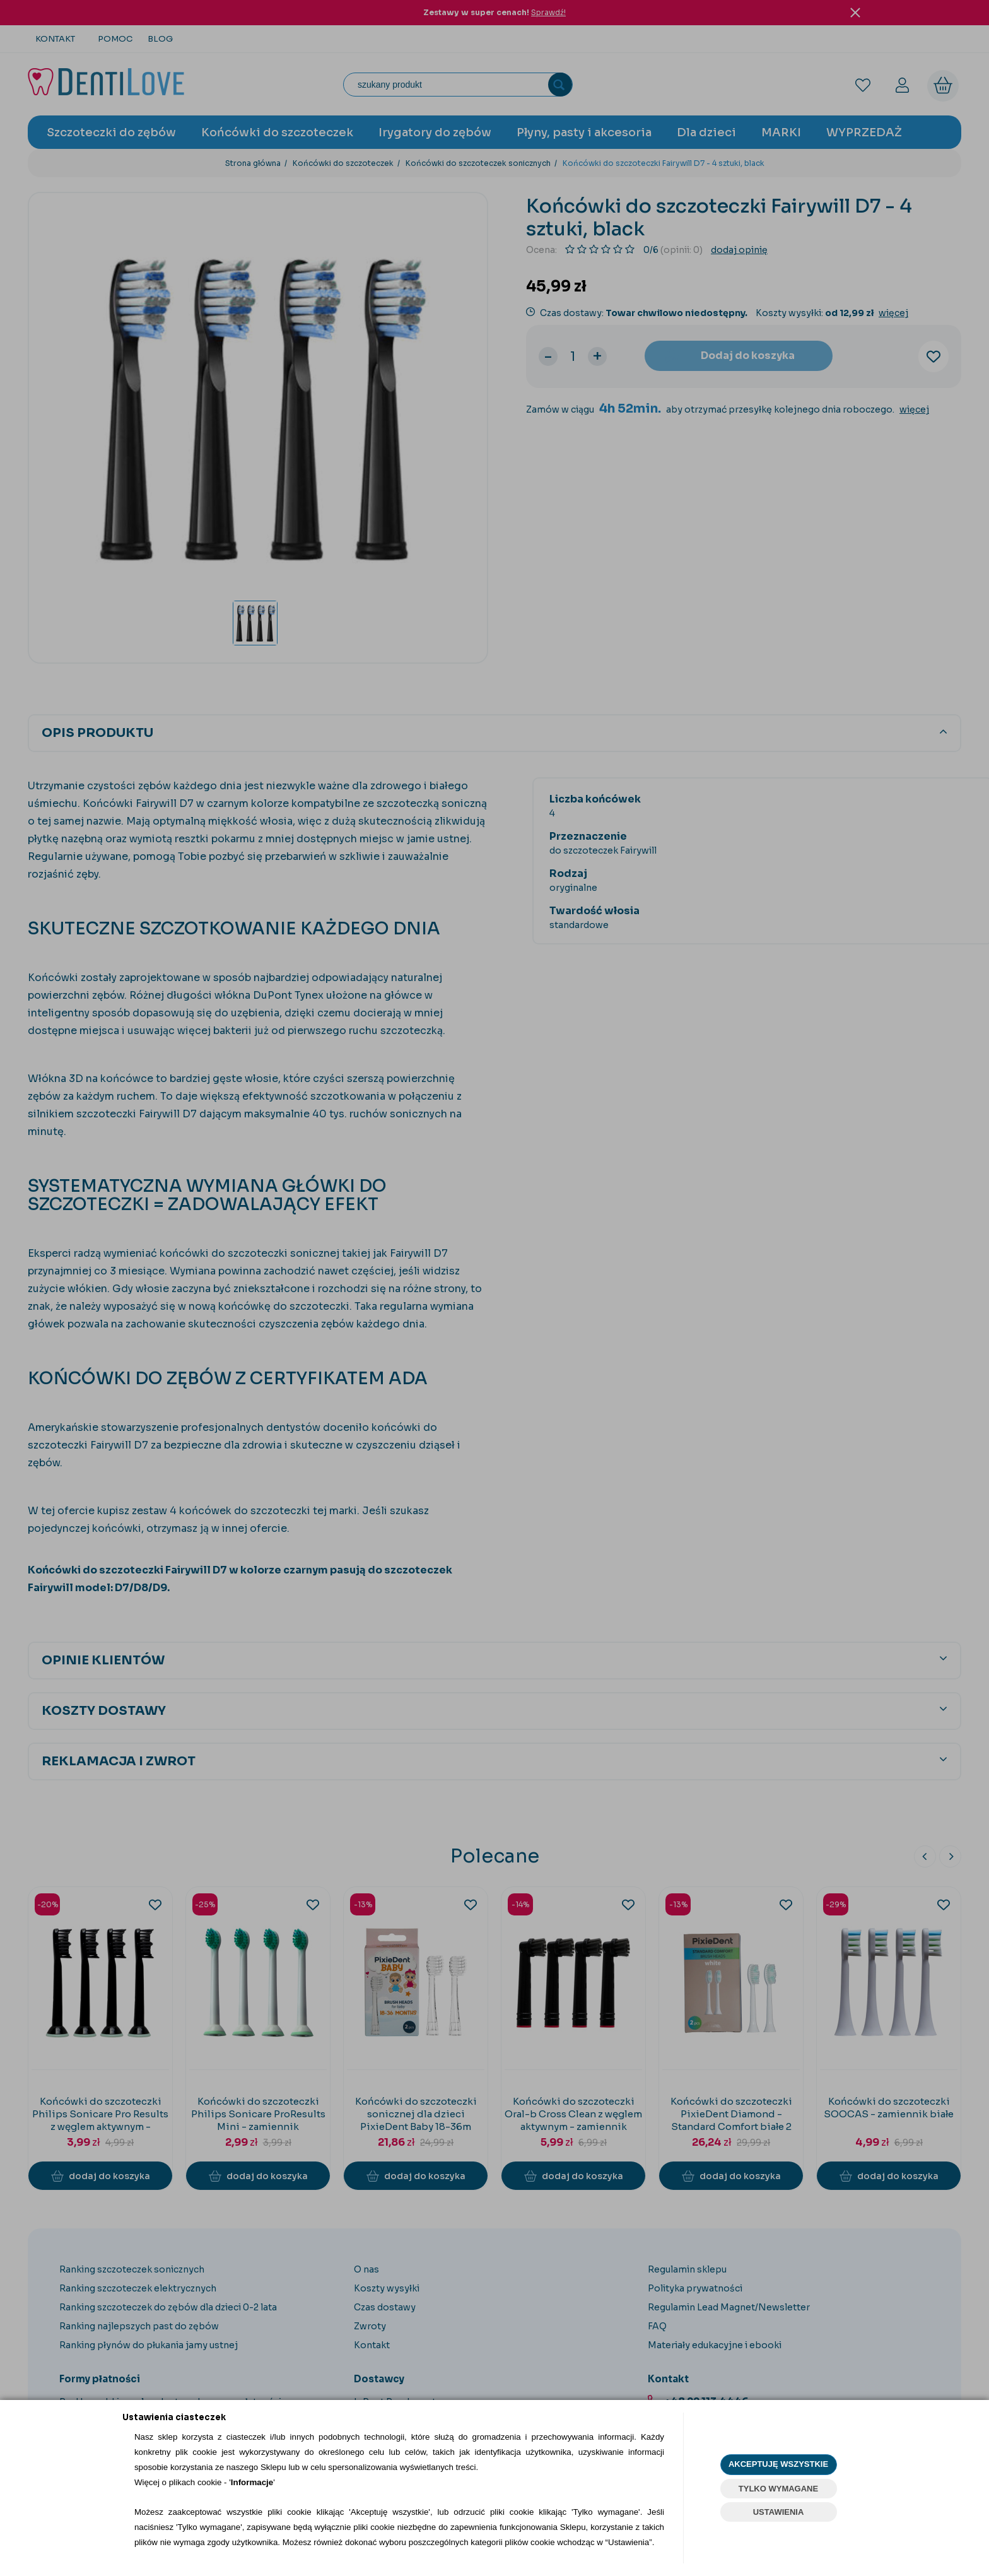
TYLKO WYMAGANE (778, 2488)
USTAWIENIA (778, 2512)
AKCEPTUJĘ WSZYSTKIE (778, 2464)
